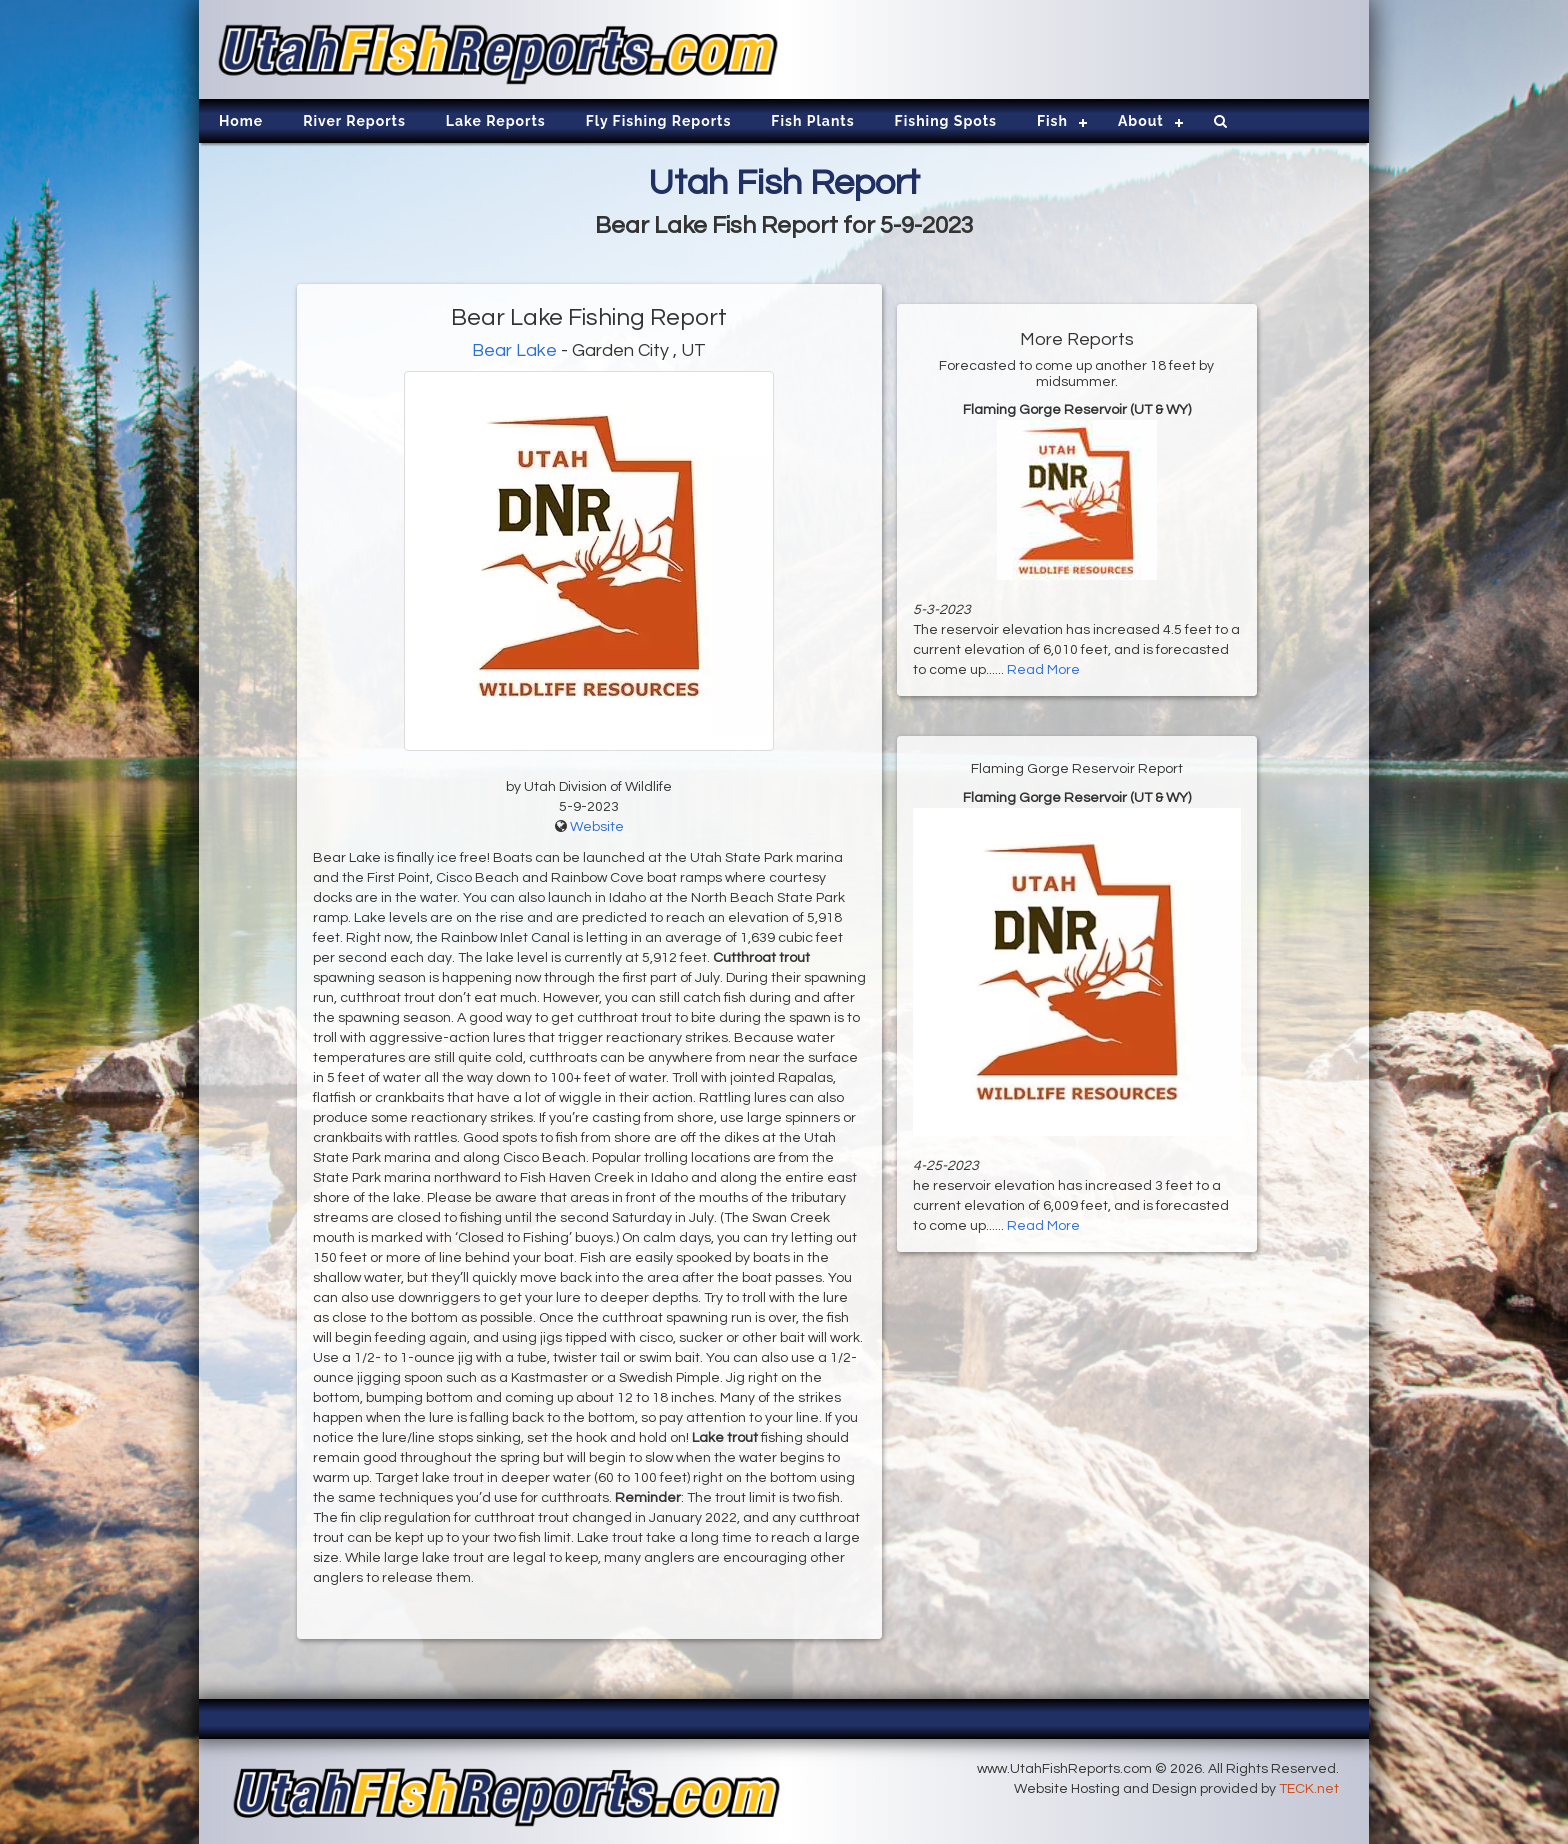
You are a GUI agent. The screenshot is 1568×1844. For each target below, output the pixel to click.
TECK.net (1309, 1789)
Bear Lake (514, 350)
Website (597, 827)
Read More (1043, 670)
